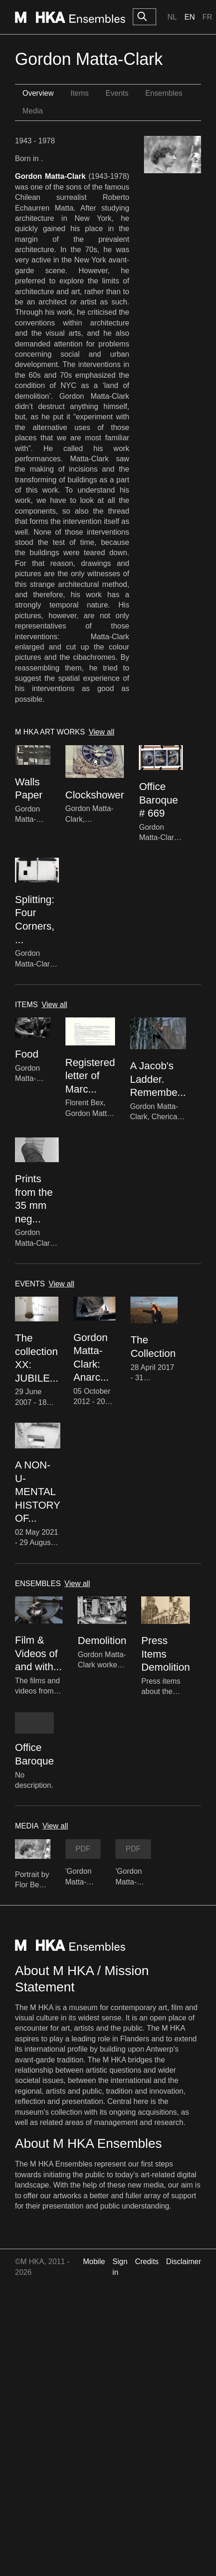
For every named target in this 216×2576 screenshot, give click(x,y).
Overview (38, 93)
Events (117, 93)
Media (32, 111)
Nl (172, 17)
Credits (147, 2261)
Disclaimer (183, 2261)
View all (102, 732)
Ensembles (163, 93)
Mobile (94, 2261)
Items (80, 93)
